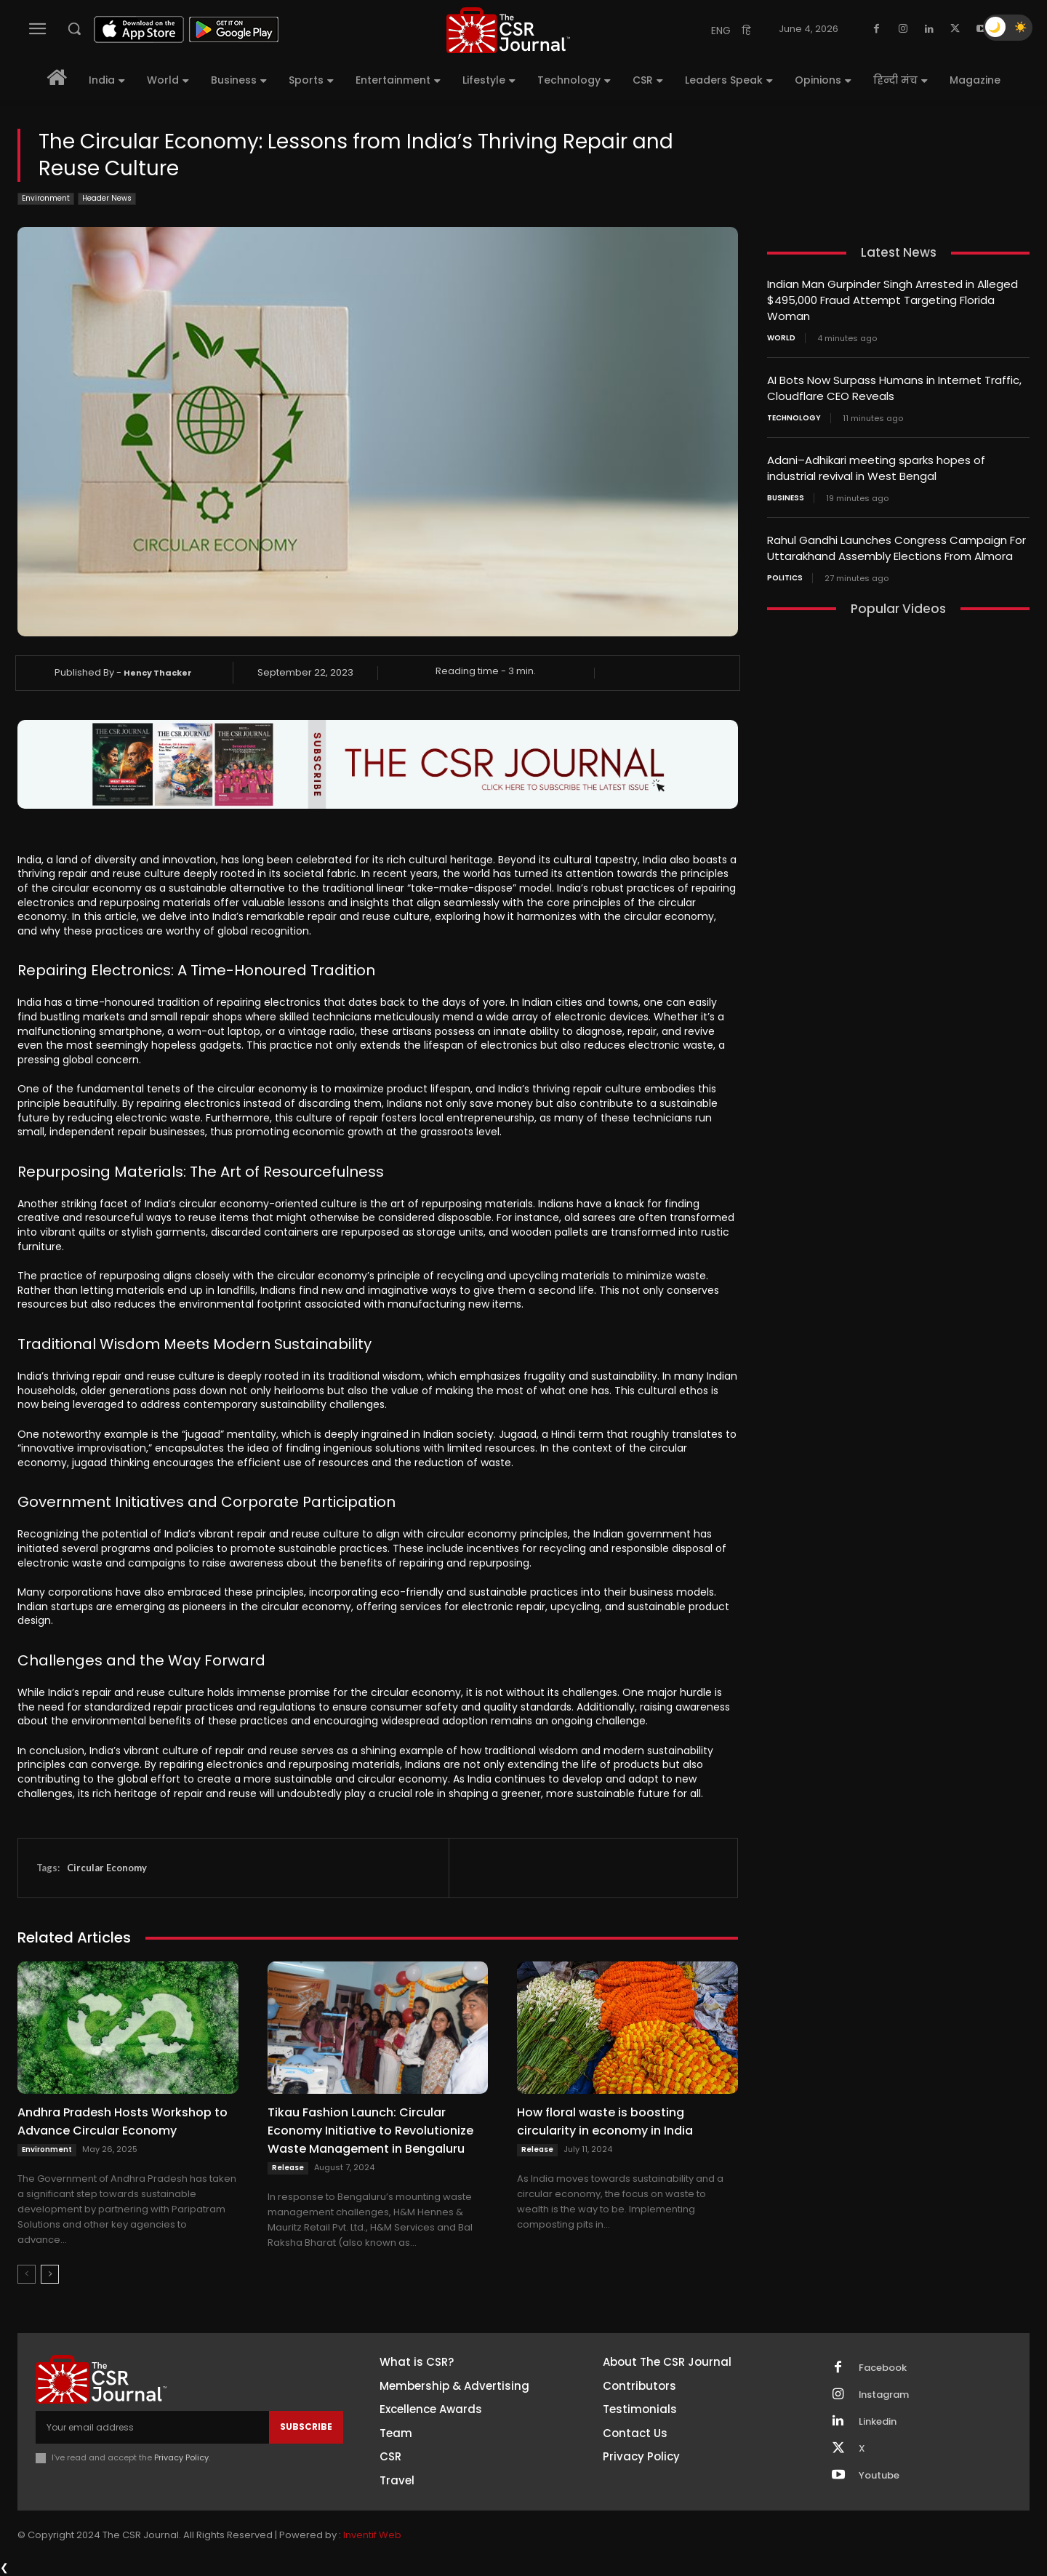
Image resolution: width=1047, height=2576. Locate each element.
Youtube (879, 2475)
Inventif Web (372, 2535)
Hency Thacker (158, 673)
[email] (152, 2427)
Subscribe (306, 2426)
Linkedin (877, 2421)
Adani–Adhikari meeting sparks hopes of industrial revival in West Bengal (876, 464)
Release (288, 2167)
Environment (45, 199)
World (781, 336)
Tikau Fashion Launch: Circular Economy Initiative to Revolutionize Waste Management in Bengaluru (370, 2130)
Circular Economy (107, 1867)
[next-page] (50, 2274)
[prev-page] (26, 2274)
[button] (74, 28)
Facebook (883, 2368)
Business (785, 493)
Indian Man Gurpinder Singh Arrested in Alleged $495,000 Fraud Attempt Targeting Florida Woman (892, 299)
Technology (794, 414)
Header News (107, 199)
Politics (785, 572)
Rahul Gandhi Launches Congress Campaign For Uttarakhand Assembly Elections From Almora (896, 542)
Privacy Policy (181, 2457)
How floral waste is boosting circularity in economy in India (605, 2121)
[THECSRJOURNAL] (508, 30)
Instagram (884, 2394)
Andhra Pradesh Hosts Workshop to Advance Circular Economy (122, 2121)
